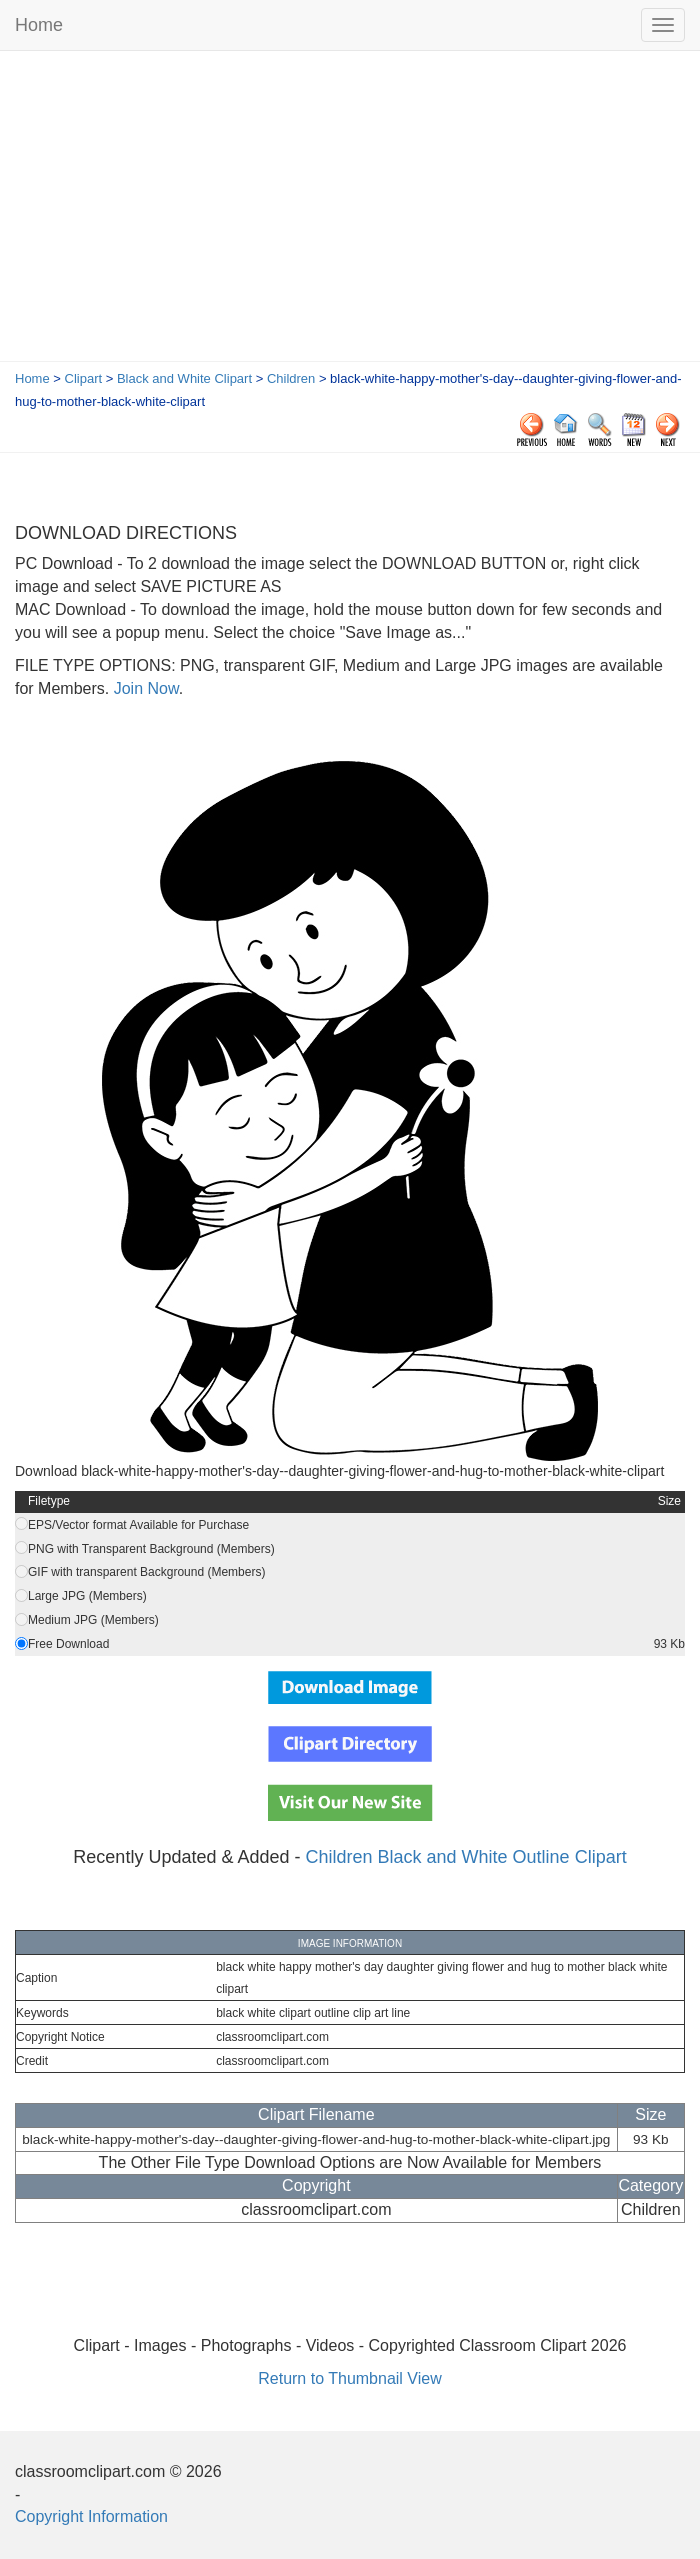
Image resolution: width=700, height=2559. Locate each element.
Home (39, 25)
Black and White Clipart (184, 378)
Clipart (84, 378)
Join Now (143, 688)
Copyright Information (91, 2516)
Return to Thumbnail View (350, 2378)
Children (291, 378)
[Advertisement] (350, 211)
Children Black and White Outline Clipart (466, 1857)
